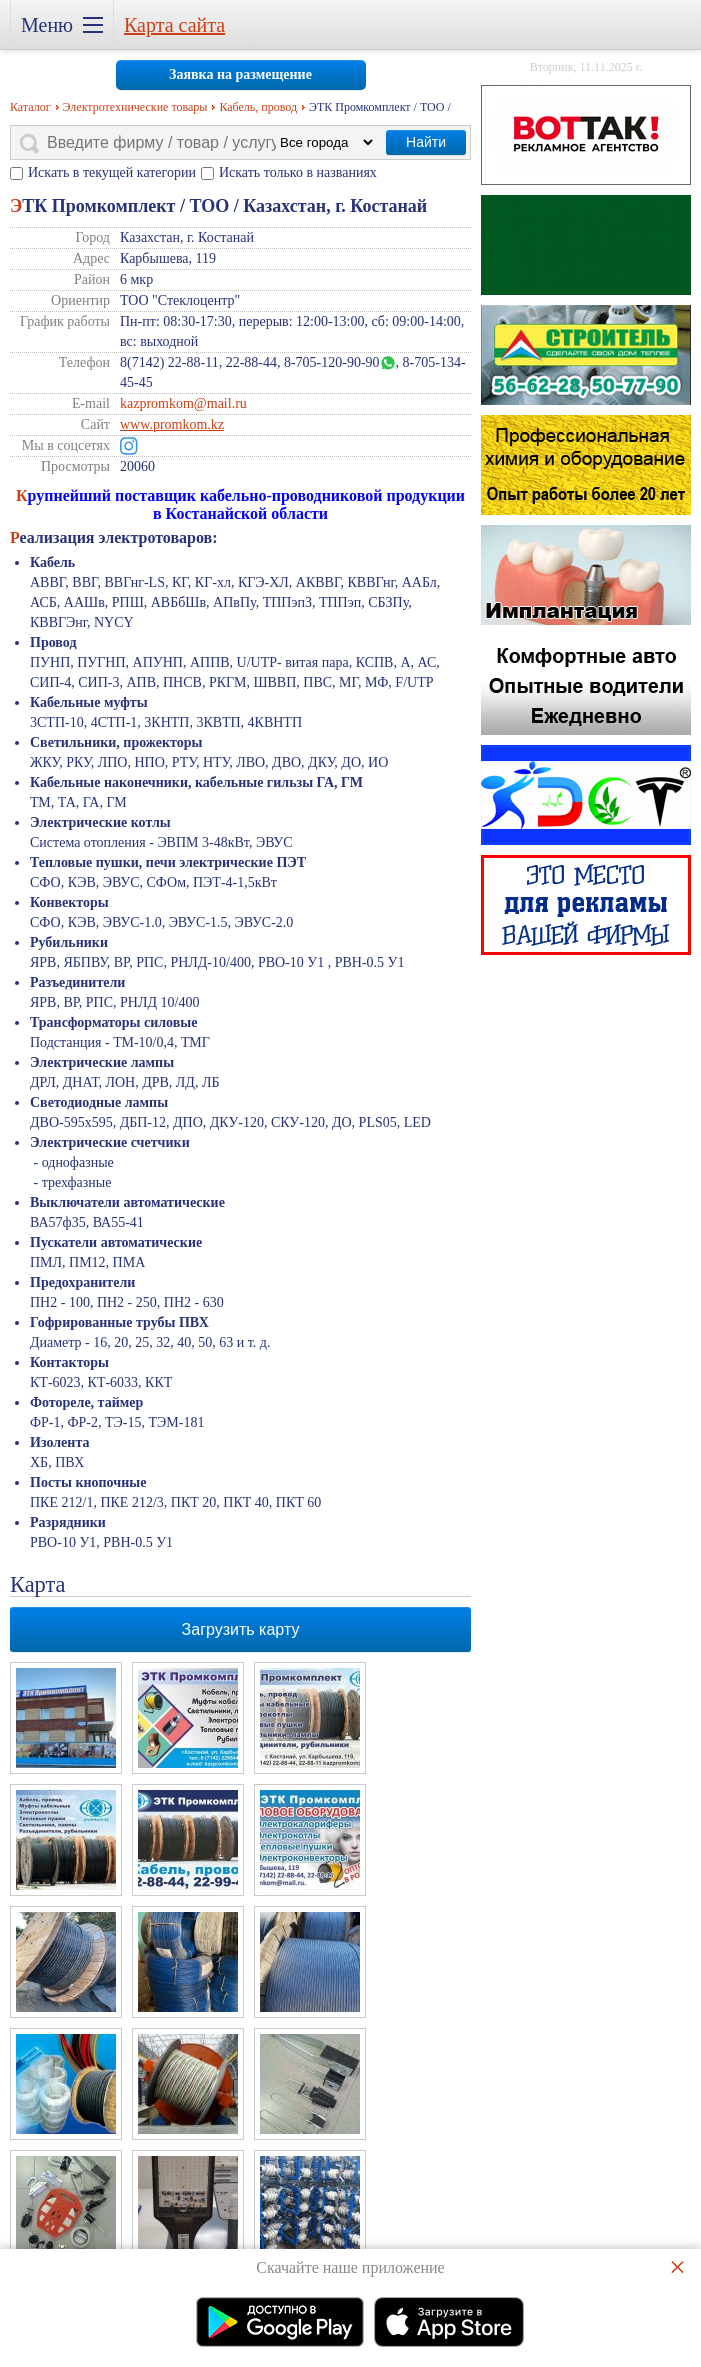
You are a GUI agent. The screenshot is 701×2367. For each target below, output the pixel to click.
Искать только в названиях (298, 172)
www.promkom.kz (172, 424)
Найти (426, 142)
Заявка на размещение (240, 74)
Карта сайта (174, 25)
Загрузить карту (241, 1629)
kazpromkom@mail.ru (183, 403)
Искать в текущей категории (112, 172)
